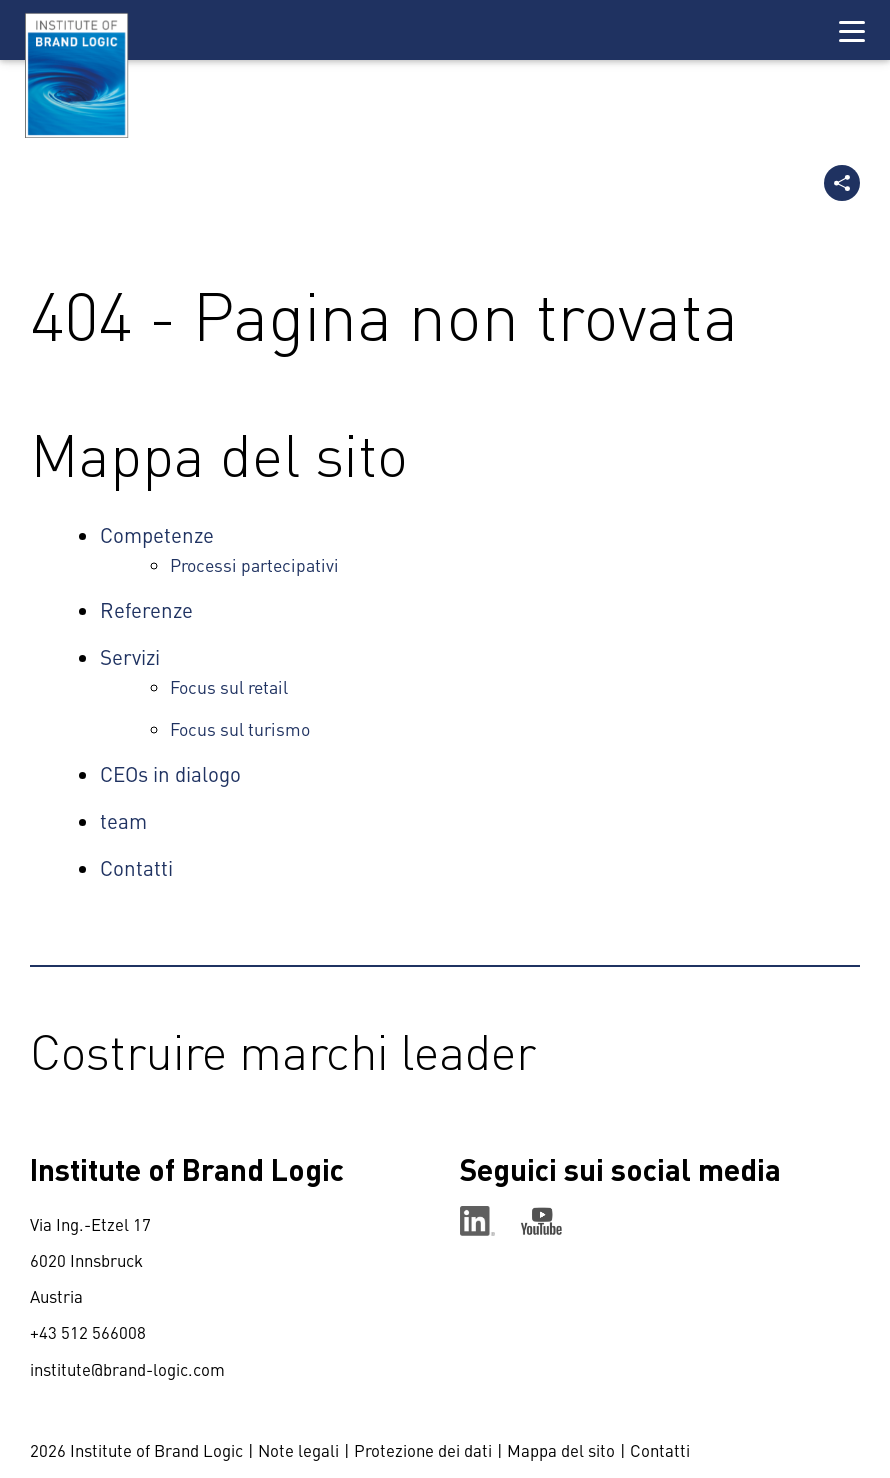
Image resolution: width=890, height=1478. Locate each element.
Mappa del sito (561, 1450)
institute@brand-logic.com (127, 1369)
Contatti (660, 1450)
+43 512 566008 (88, 1332)
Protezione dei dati (423, 1450)
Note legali (298, 1450)
